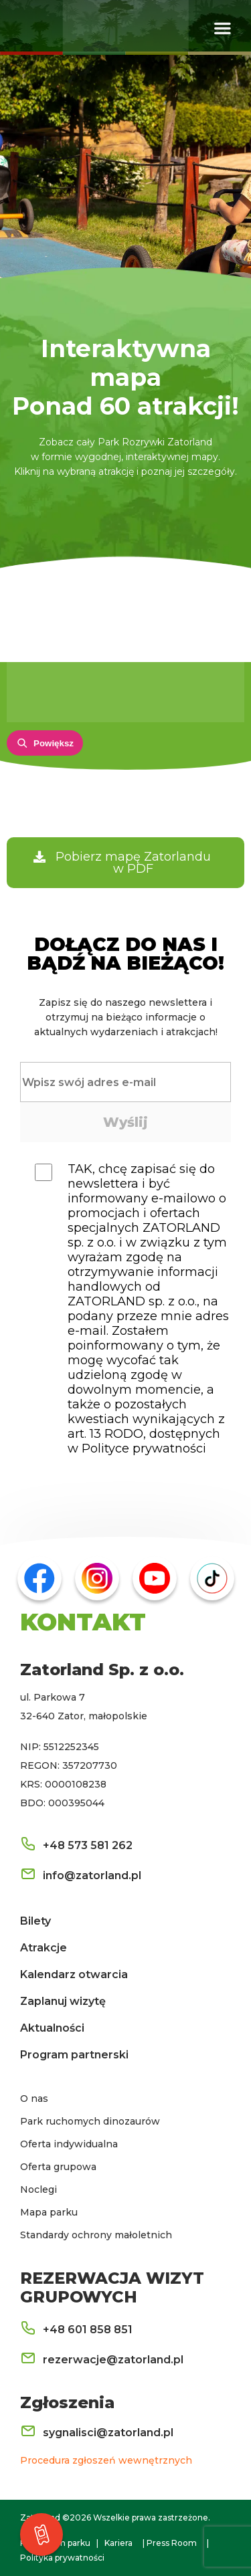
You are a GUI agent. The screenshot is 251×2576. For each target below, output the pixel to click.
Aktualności (52, 2028)
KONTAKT (83, 1621)
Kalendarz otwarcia (74, 1974)
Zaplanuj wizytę (63, 2001)
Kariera (118, 2543)
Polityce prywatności (144, 1448)
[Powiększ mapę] (45, 743)
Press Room (172, 2543)
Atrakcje (43, 1947)
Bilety (35, 1921)
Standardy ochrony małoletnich (96, 2235)
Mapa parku (49, 2212)
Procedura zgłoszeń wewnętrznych (106, 2460)
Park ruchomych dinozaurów (90, 2121)
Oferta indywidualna (69, 2144)
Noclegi (38, 2189)
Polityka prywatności (62, 2558)
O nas (34, 2098)
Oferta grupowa (58, 2167)
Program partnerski (74, 2054)
